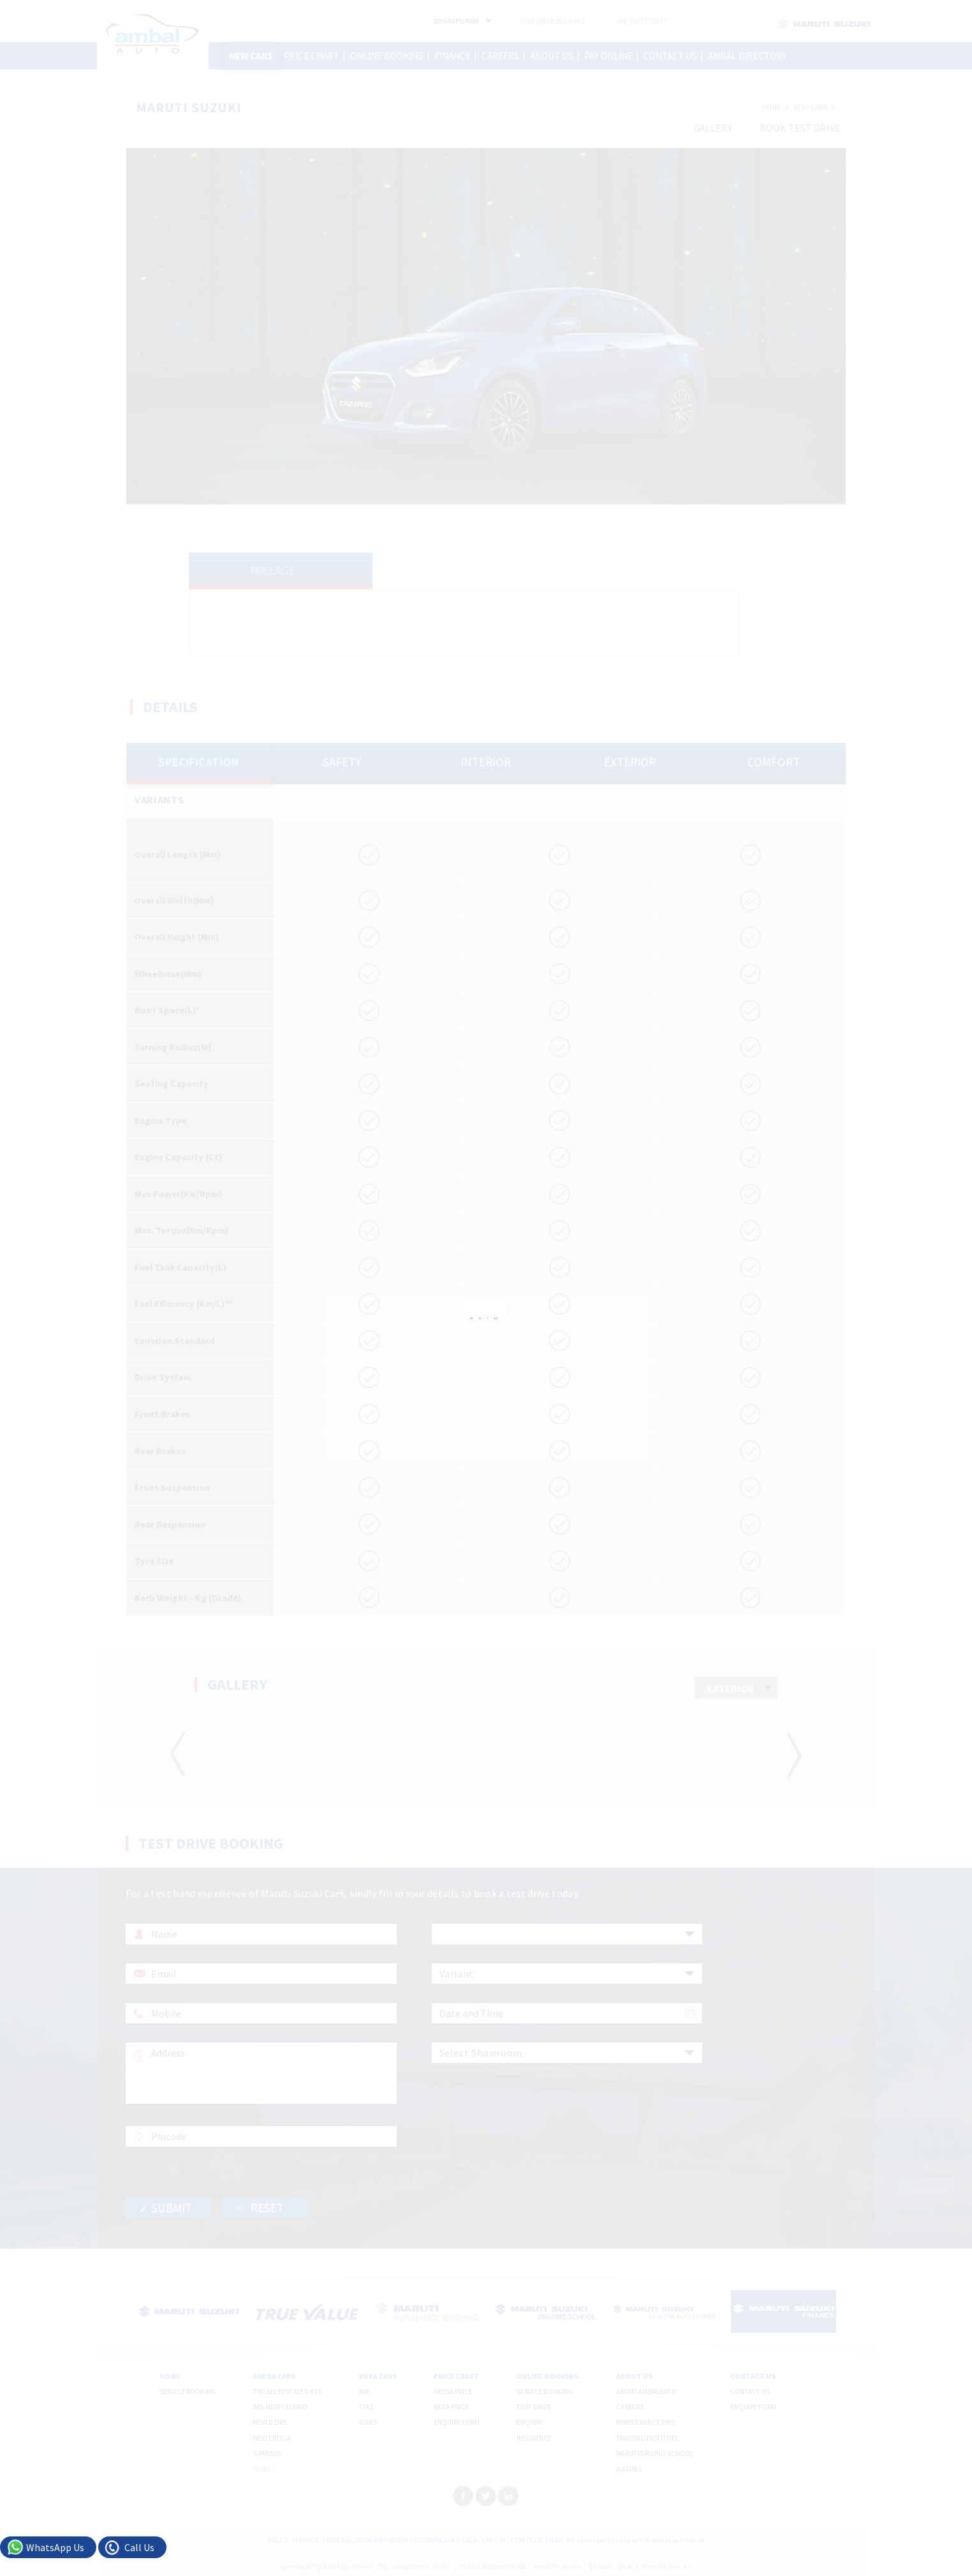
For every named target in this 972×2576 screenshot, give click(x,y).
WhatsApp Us (55, 2547)
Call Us (139, 2547)
